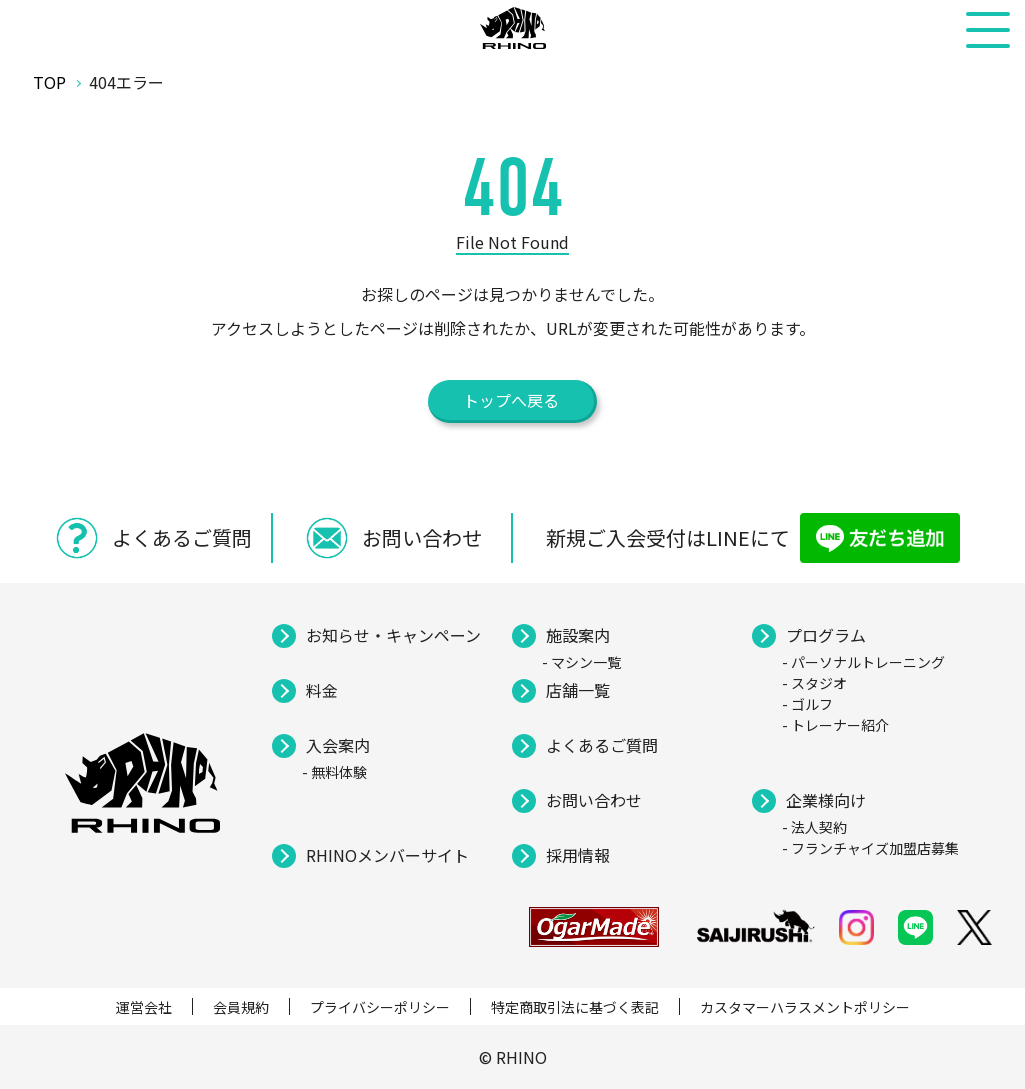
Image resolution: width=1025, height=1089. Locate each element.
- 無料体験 (334, 772)
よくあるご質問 (602, 745)
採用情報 (578, 855)
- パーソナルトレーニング (863, 662)
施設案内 (578, 635)
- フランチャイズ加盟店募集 (870, 848)
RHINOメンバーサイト (387, 855)
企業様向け (826, 800)
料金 (322, 690)
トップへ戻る (511, 400)
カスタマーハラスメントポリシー (805, 1007)
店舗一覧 (578, 690)
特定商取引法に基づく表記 (575, 1007)
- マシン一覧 (581, 662)
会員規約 (241, 1007)
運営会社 (144, 1007)
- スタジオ (814, 683)
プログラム (826, 635)
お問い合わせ (594, 800)
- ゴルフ (807, 704)
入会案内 (338, 745)
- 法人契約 (814, 827)
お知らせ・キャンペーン (393, 635)
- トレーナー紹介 (835, 725)
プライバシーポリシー (380, 1007)
